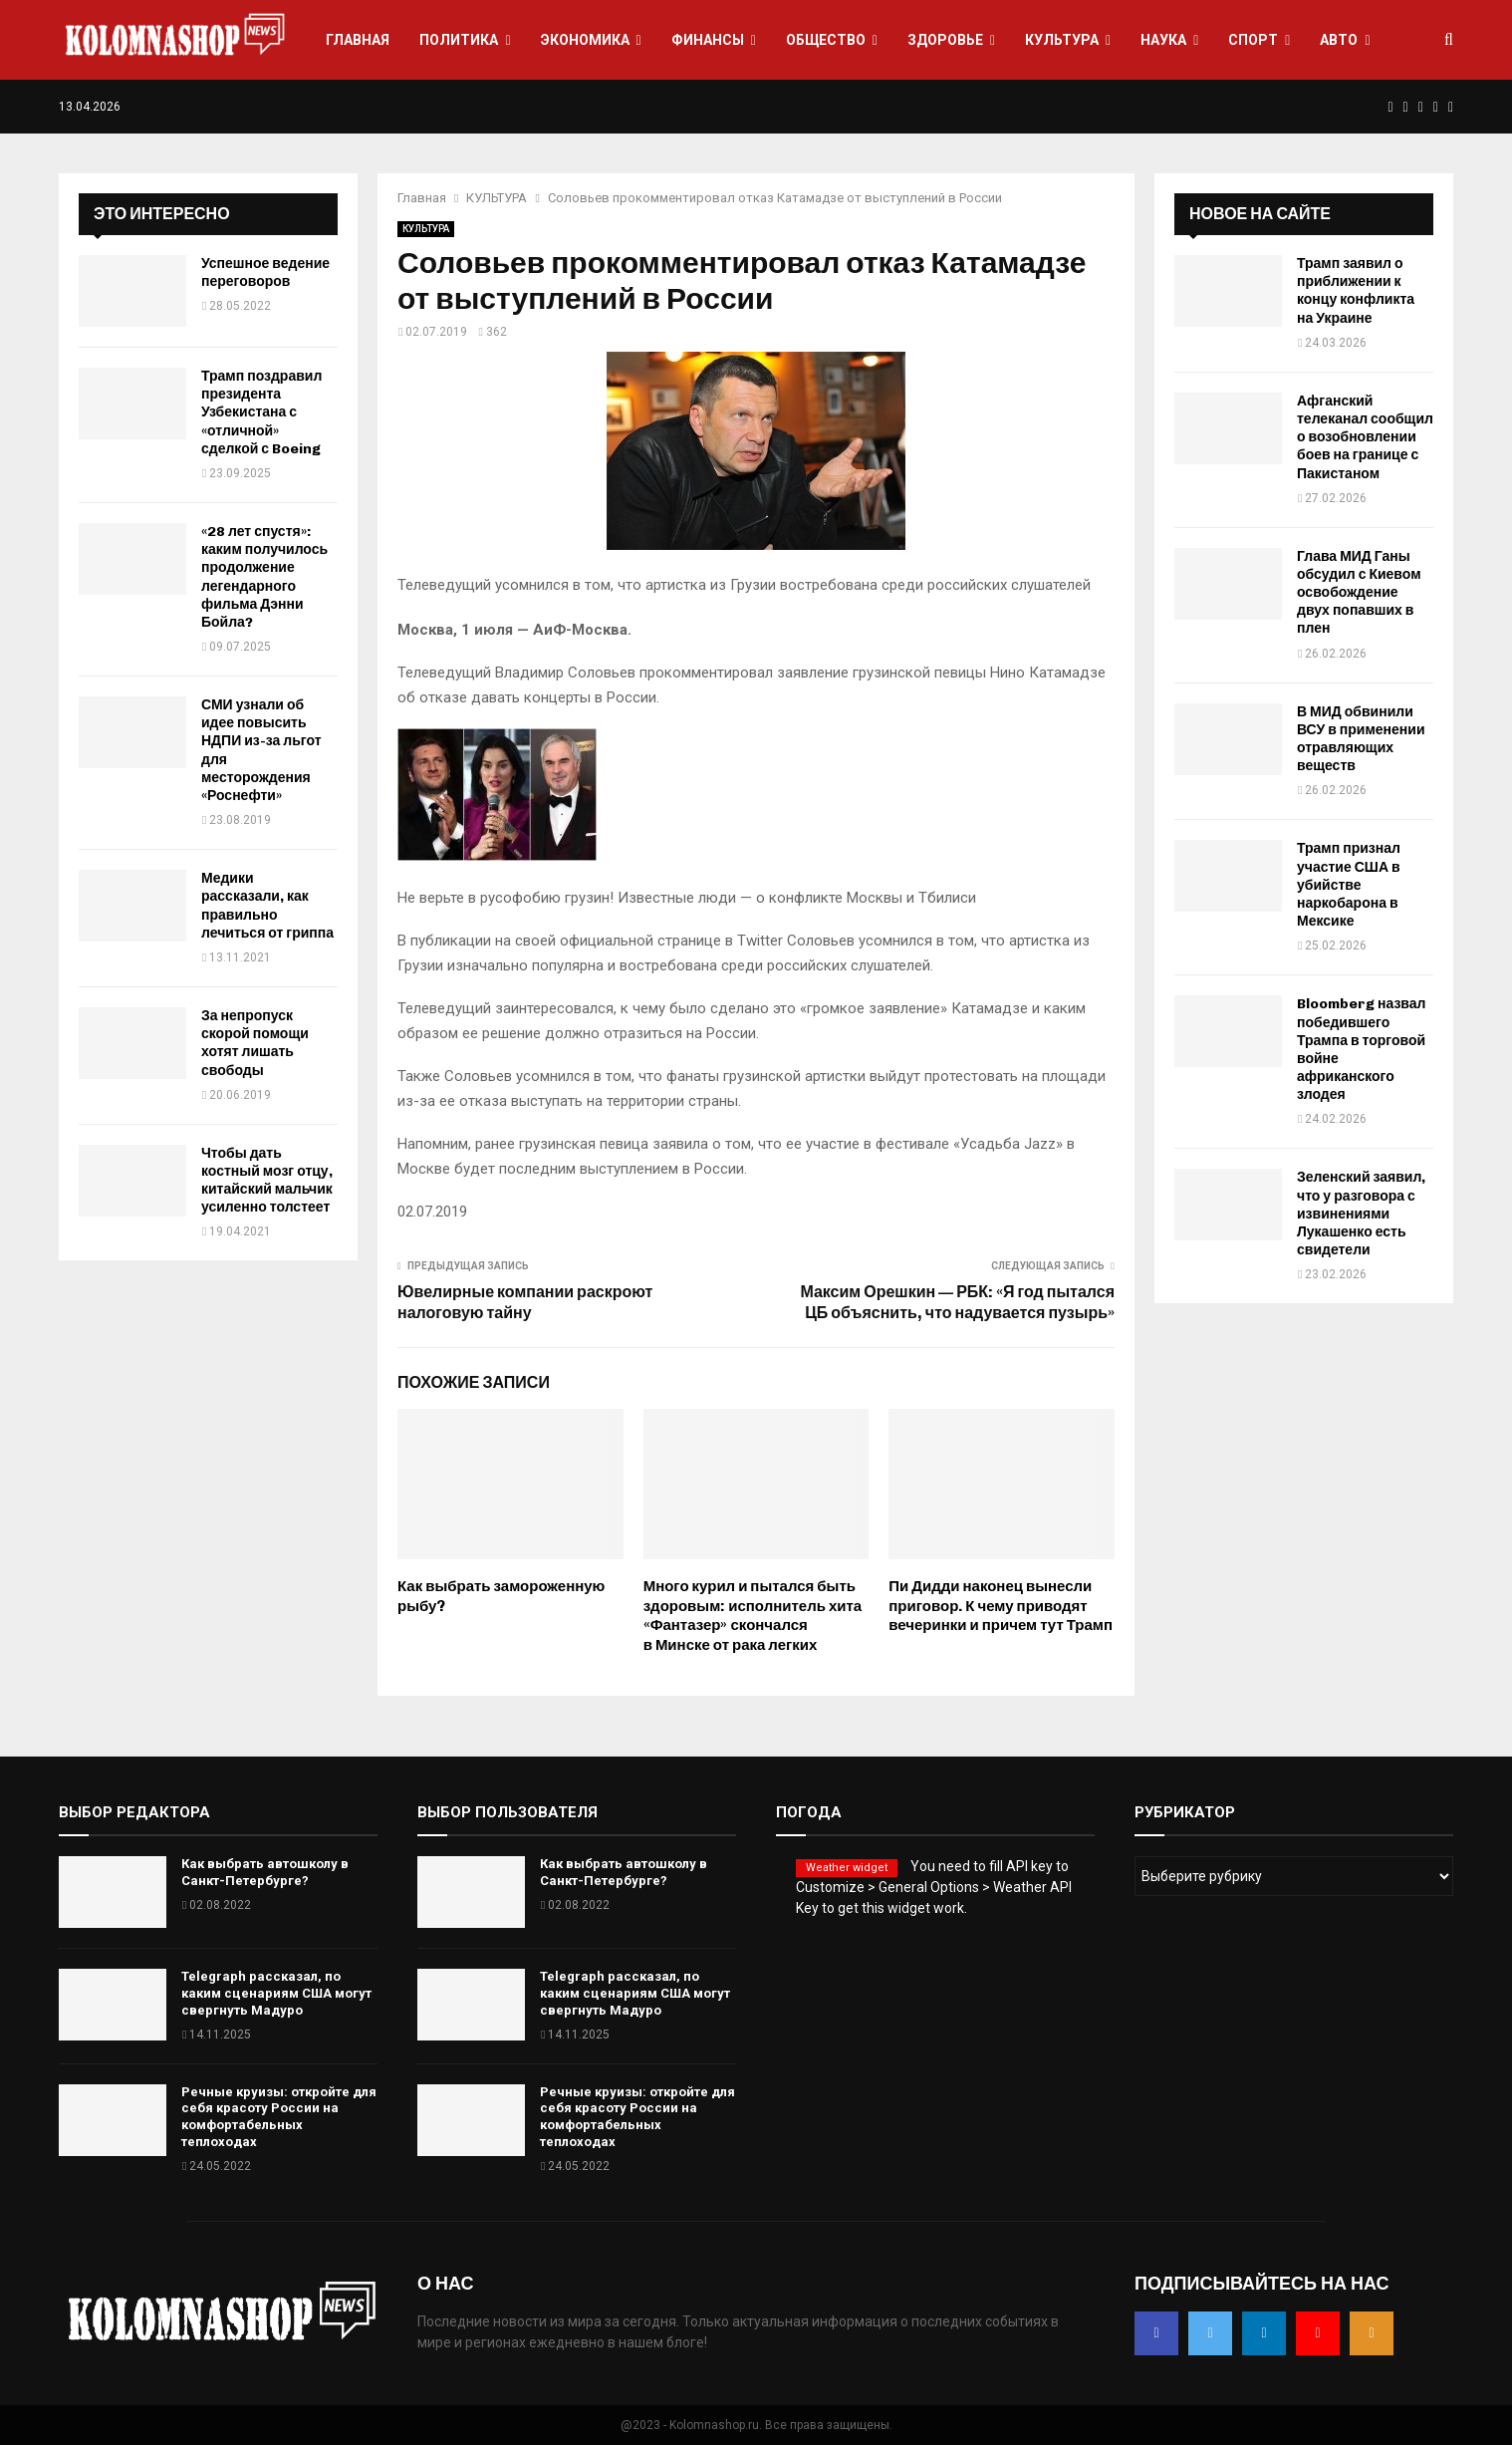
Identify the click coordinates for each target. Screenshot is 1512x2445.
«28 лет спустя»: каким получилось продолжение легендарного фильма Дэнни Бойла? (264, 577)
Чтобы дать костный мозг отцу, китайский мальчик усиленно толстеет (267, 1181)
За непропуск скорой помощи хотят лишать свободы (255, 1043)
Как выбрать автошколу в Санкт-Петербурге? (265, 1872)
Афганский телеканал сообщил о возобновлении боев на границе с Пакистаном (1365, 437)
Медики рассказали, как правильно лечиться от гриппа (267, 906)
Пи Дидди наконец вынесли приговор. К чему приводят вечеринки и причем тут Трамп (1000, 1605)
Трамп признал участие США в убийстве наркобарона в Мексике (1348, 885)
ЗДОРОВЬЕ (945, 40)
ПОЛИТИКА (458, 40)
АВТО (1339, 40)
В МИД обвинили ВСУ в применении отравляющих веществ (1361, 739)
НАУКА (1163, 40)
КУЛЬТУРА (1062, 40)
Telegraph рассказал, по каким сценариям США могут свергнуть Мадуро (276, 1993)
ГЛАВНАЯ (357, 40)
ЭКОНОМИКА (585, 40)
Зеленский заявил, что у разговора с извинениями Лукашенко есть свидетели (1361, 1213)
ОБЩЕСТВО (826, 40)
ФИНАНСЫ (707, 40)
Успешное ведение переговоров (265, 272)
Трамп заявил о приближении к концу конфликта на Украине (1355, 291)
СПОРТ (1253, 40)
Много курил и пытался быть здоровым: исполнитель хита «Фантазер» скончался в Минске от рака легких (753, 1615)
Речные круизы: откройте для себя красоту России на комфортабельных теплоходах (279, 2117)
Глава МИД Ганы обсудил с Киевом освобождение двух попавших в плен (1359, 593)
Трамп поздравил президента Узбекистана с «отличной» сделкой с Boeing (261, 412)
